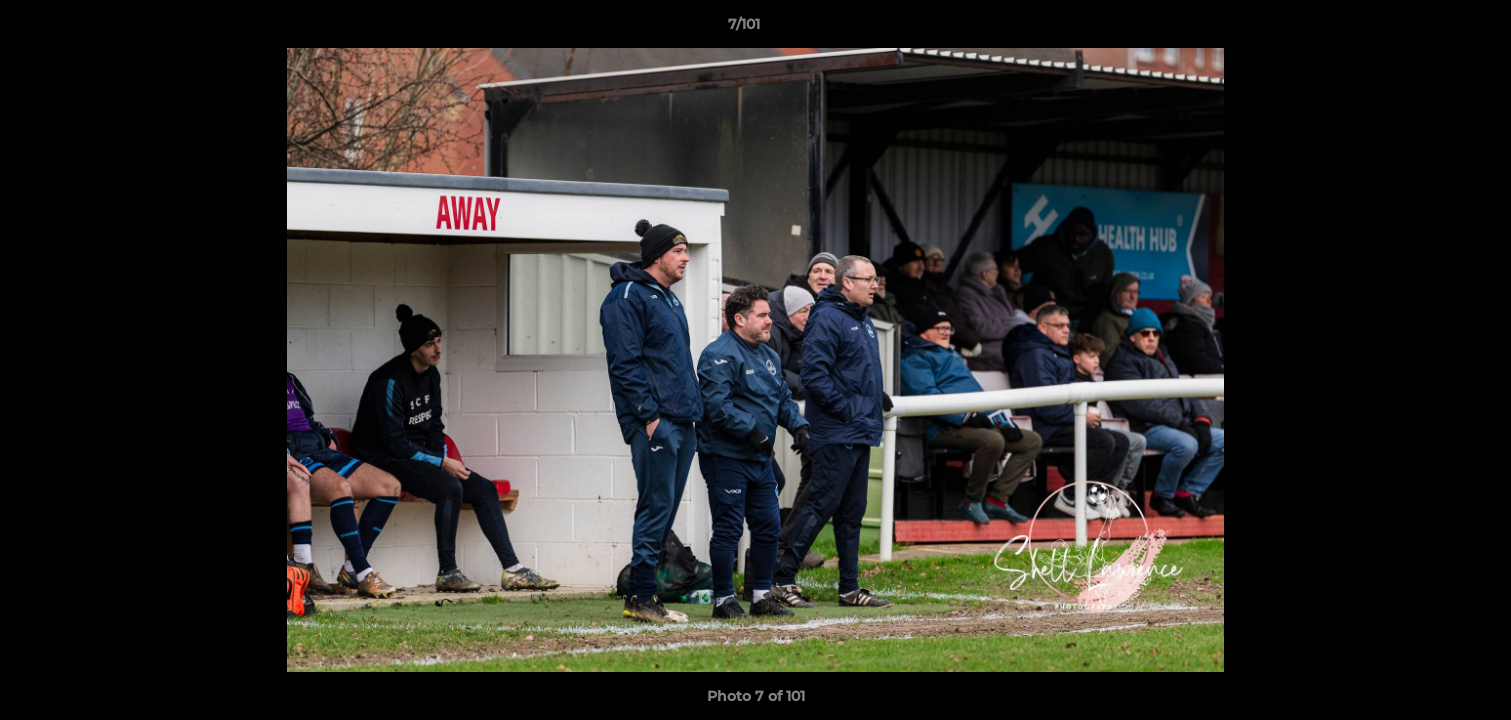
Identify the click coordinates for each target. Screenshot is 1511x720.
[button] (1427, 29)
